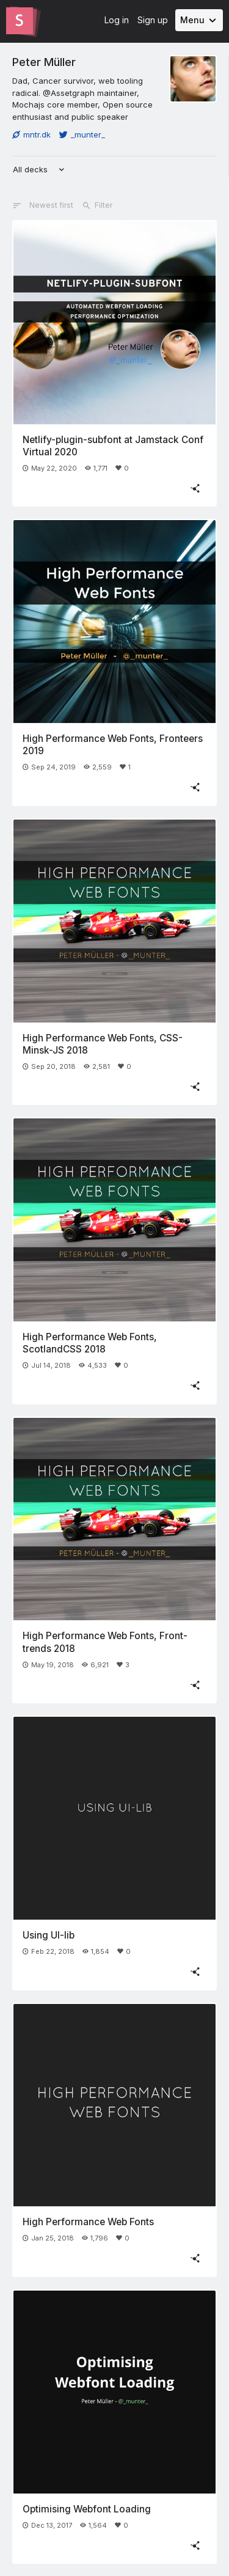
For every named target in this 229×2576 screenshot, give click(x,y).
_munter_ (82, 134)
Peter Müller (44, 61)
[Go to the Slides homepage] (19, 20)
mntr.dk (31, 134)
